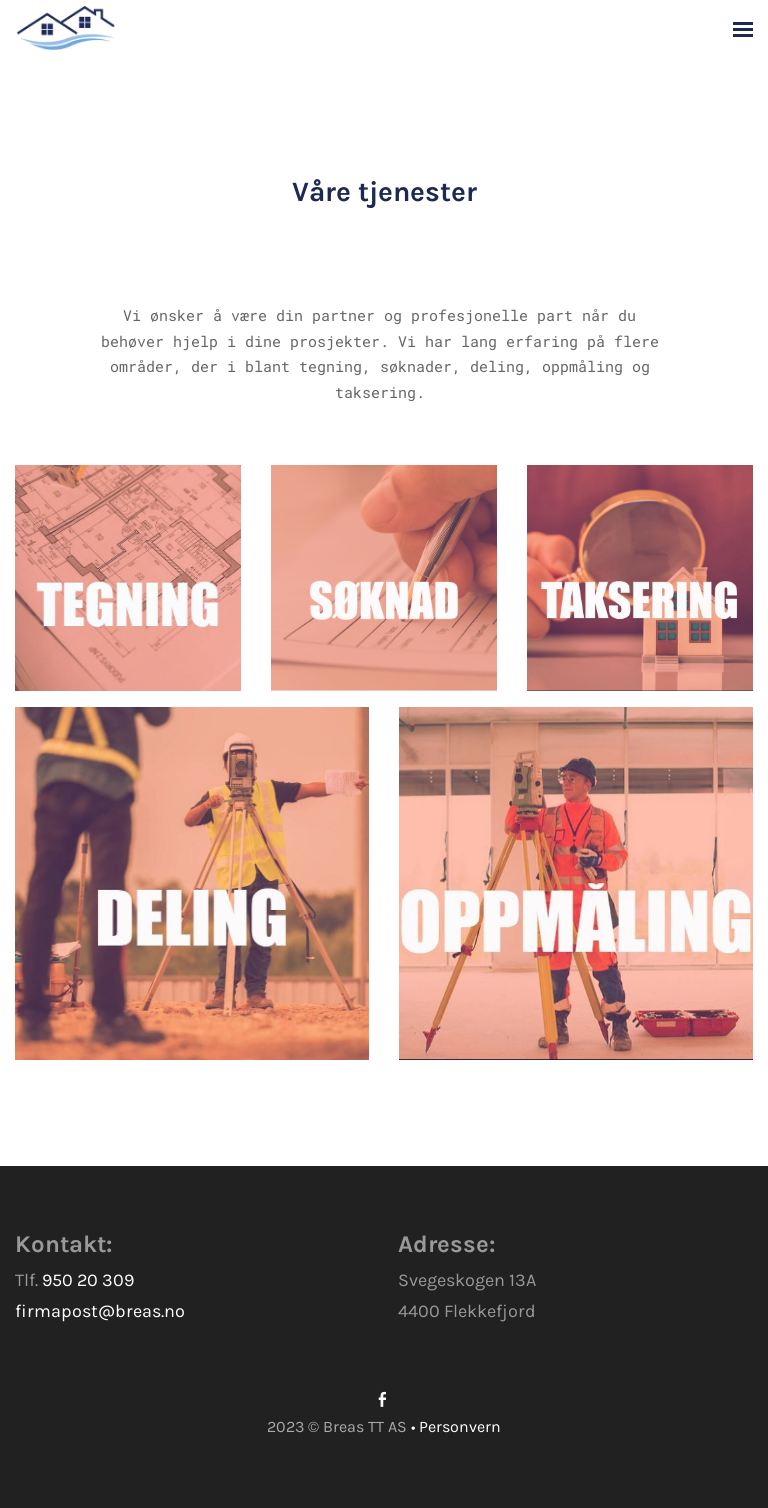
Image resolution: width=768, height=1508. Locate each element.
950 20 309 (88, 1280)
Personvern (460, 1426)
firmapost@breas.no (100, 1311)
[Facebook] (382, 1400)
